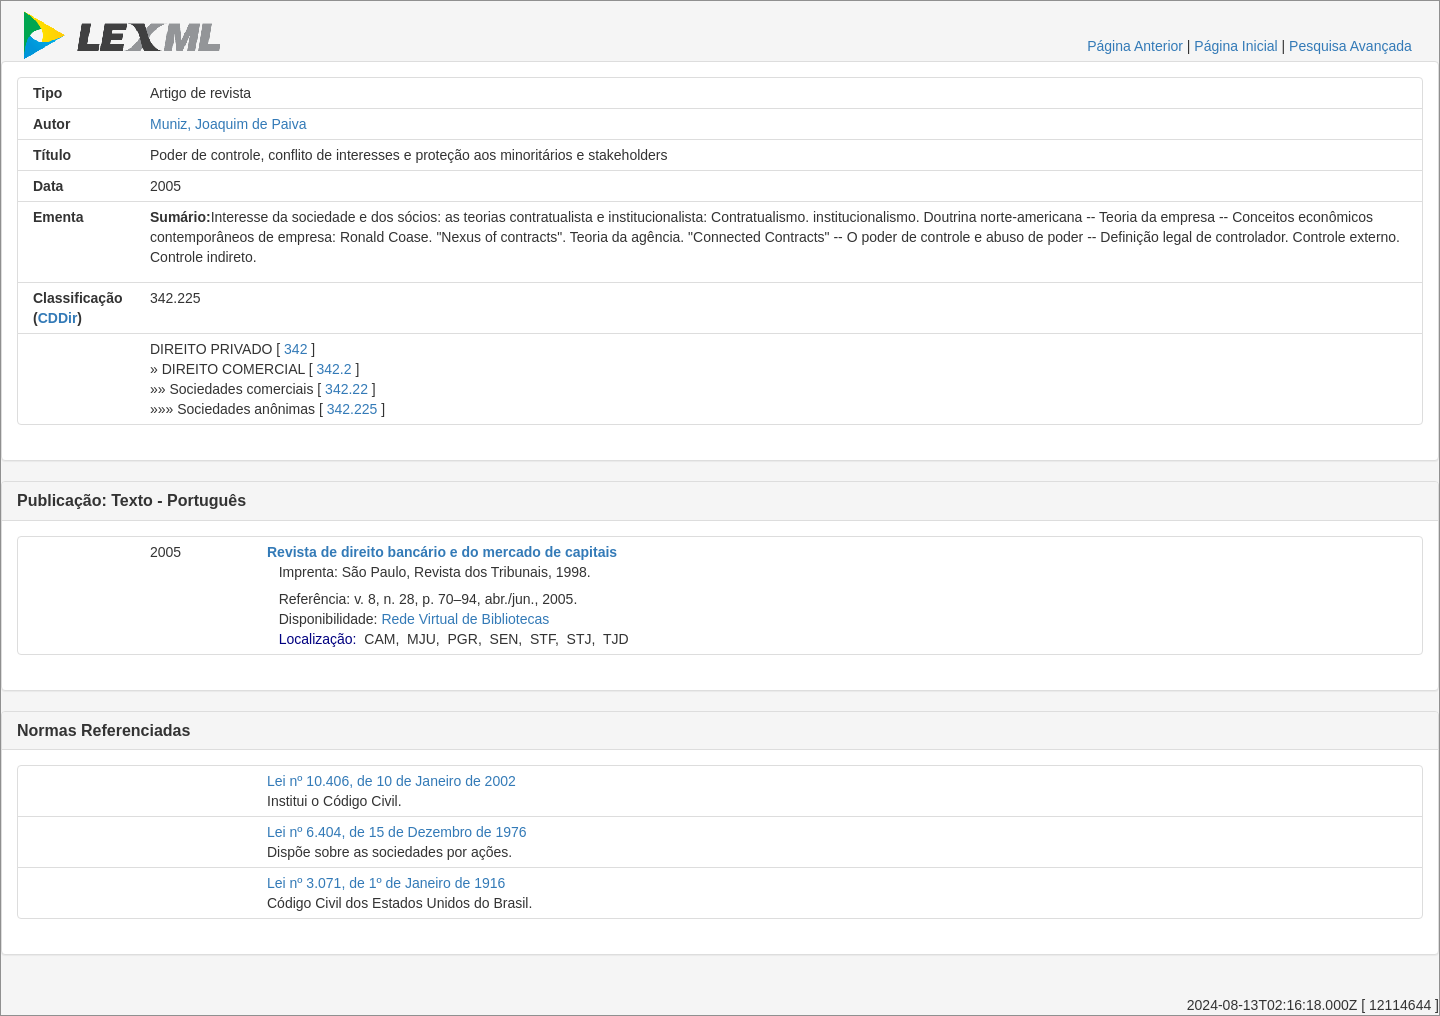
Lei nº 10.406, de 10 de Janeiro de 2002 (391, 781)
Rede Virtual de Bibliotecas (465, 619)
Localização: (318, 639)
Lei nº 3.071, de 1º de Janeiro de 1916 (386, 883)
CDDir (58, 318)
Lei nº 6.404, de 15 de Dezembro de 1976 (397, 832)
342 (295, 349)
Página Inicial (1235, 46)
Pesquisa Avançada (1350, 46)
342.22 (346, 389)
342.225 (352, 409)
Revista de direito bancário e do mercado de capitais (442, 552)
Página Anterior (1135, 46)
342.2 (333, 369)
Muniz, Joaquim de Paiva (228, 124)
